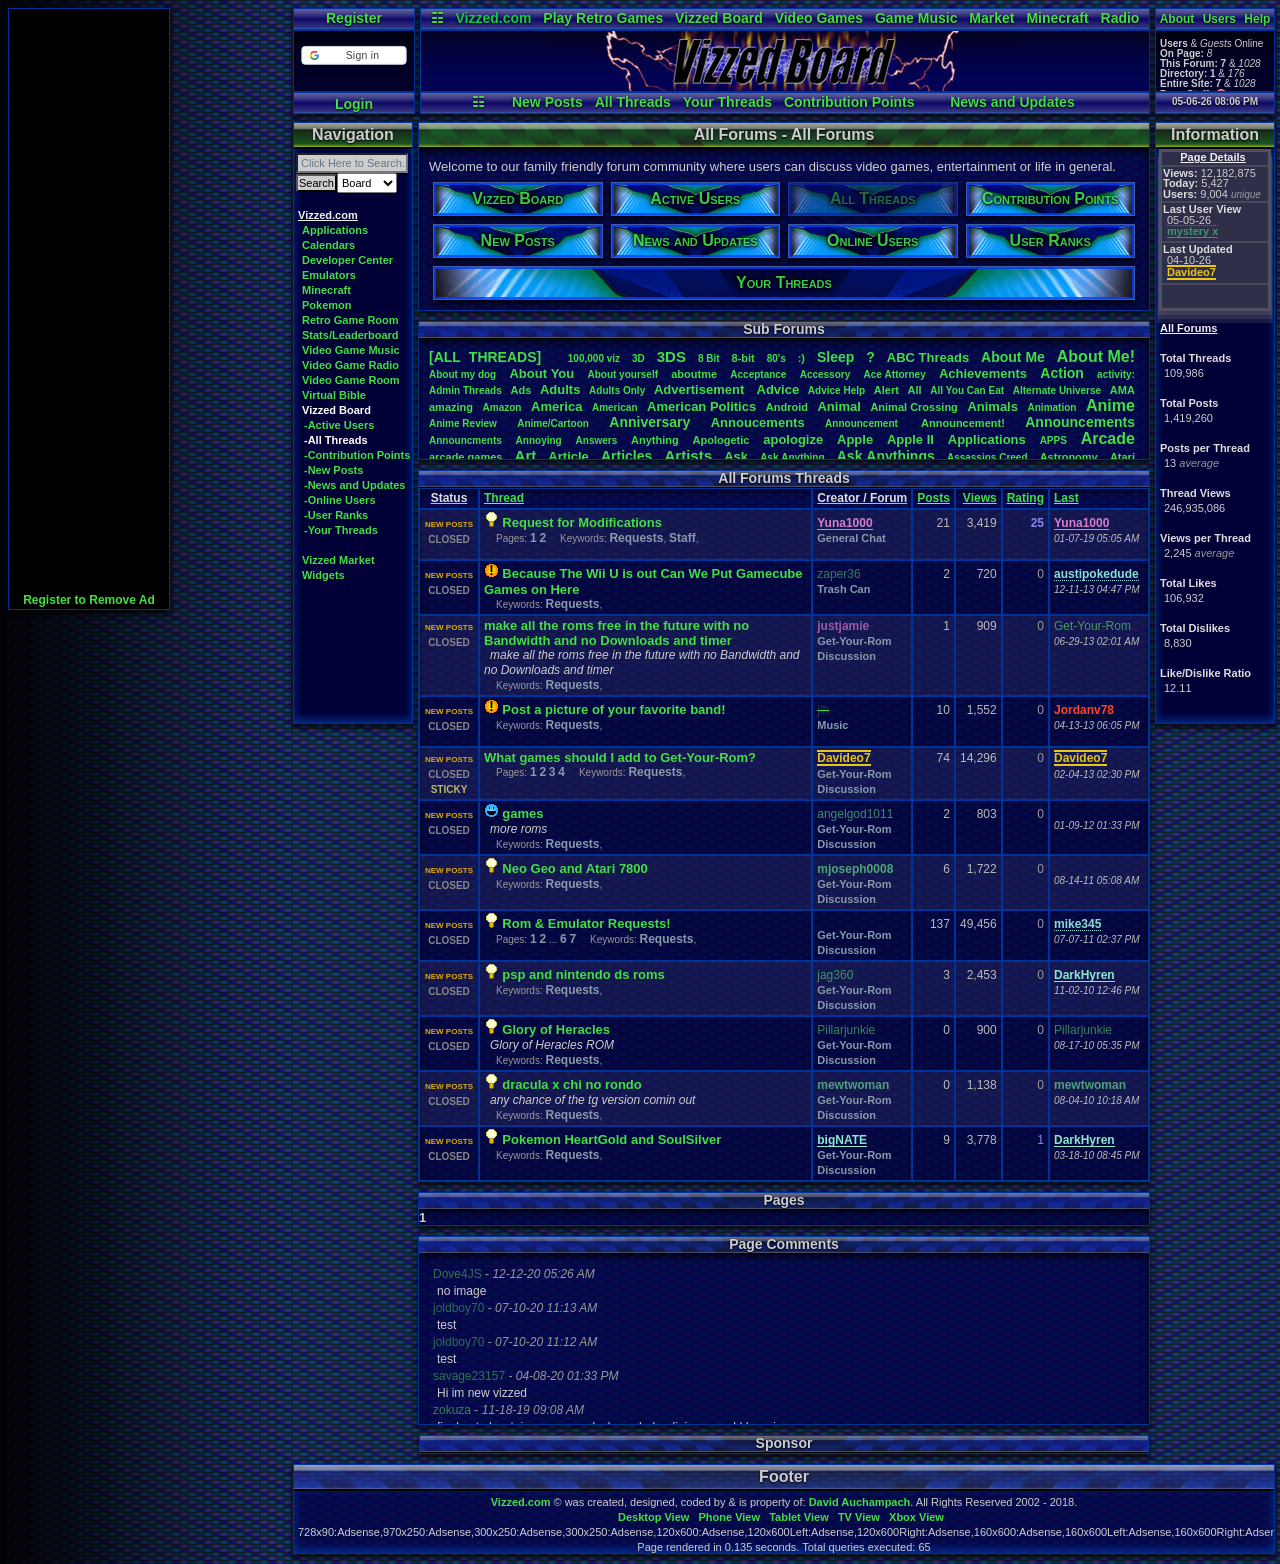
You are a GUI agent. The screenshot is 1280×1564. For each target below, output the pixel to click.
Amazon (502, 407)
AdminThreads (465, 390)
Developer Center (347, 260)
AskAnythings (886, 456)
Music (832, 725)
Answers (597, 440)
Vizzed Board (719, 18)
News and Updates (1012, 102)
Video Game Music (351, 350)
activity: (1116, 374)
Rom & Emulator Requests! (586, 923)
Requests (636, 538)
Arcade (1108, 438)
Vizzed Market (338, 560)
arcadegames (465, 457)
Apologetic (721, 440)
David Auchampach (860, 1502)
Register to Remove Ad (89, 600)
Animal (838, 406)
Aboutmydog (462, 374)
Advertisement (701, 389)
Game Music (916, 18)
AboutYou (541, 373)
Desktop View (653, 1517)
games (522, 813)
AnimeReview (463, 423)
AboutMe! (1096, 356)
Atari (1122, 457)
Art (526, 455)
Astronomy (1069, 457)
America (556, 406)
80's (776, 358)
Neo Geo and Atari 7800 (574, 868)
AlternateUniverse (1057, 390)
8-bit (743, 358)
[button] (353, 55)
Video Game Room (351, 380)
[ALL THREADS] (485, 357)
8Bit (709, 358)
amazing (451, 407)
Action (1062, 373)
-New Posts (333, 470)
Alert (886, 390)
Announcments (465, 440)
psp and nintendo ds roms (583, 974)
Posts (933, 498)
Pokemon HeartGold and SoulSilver (611, 1139)
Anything (655, 440)
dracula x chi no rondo (571, 1084)
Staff (682, 538)
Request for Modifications (582, 522)
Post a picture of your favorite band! (613, 709)
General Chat (851, 538)
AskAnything (792, 457)
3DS (671, 356)
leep (835, 357)
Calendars (328, 245)
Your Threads (727, 102)
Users (1219, 19)
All (915, 390)
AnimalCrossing (913, 407)
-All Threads (336, 440)
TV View (859, 1517)
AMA (1122, 390)
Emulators (329, 275)
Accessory (825, 374)
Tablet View (799, 1517)
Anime (1110, 405)
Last (1066, 498)
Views (980, 498)
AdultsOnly (617, 390)
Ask (736, 456)
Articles (626, 456)
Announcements (1080, 422)
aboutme (694, 374)
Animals (992, 406)
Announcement (863, 423)
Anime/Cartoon (553, 423)
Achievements (983, 373)
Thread (504, 498)
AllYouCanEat (967, 390)
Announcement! (963, 423)
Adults (560, 389)
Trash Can (843, 589)
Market (991, 18)
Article (568, 456)
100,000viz (594, 358)
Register (354, 18)
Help (1257, 19)
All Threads (633, 102)
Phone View (729, 1517)
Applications (335, 230)
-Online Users (340, 500)
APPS (1053, 440)
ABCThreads (928, 357)
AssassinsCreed (987, 457)
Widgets (323, 575)
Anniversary (649, 422)
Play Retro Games (603, 18)
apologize (793, 439)
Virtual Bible (334, 395)
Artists (688, 455)
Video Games (819, 18)
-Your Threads (341, 530)
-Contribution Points (357, 455)
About (1177, 19)
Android (787, 407)
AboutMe (1013, 357)
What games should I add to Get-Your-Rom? (620, 757)
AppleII (910, 439)
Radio (1120, 18)
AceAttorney (894, 374)
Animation (1052, 407)
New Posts (547, 102)
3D (638, 358)
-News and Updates (354, 485)
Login (354, 104)
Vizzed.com (493, 18)
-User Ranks (336, 515)
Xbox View (916, 1517)
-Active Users (339, 425)
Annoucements (758, 422)
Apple (855, 439)
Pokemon (327, 305)
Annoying (539, 440)
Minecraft (1057, 18)
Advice (778, 389)
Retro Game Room (350, 320)
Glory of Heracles (556, 1029)
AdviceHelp (836, 390)
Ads (520, 390)
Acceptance (758, 374)
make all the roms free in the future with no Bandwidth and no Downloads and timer (616, 633)
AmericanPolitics (701, 406)
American (615, 407)
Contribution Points (849, 102)
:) (801, 358)
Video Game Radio (350, 365)
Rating (1025, 498)
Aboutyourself (622, 374)
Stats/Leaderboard (350, 335)
